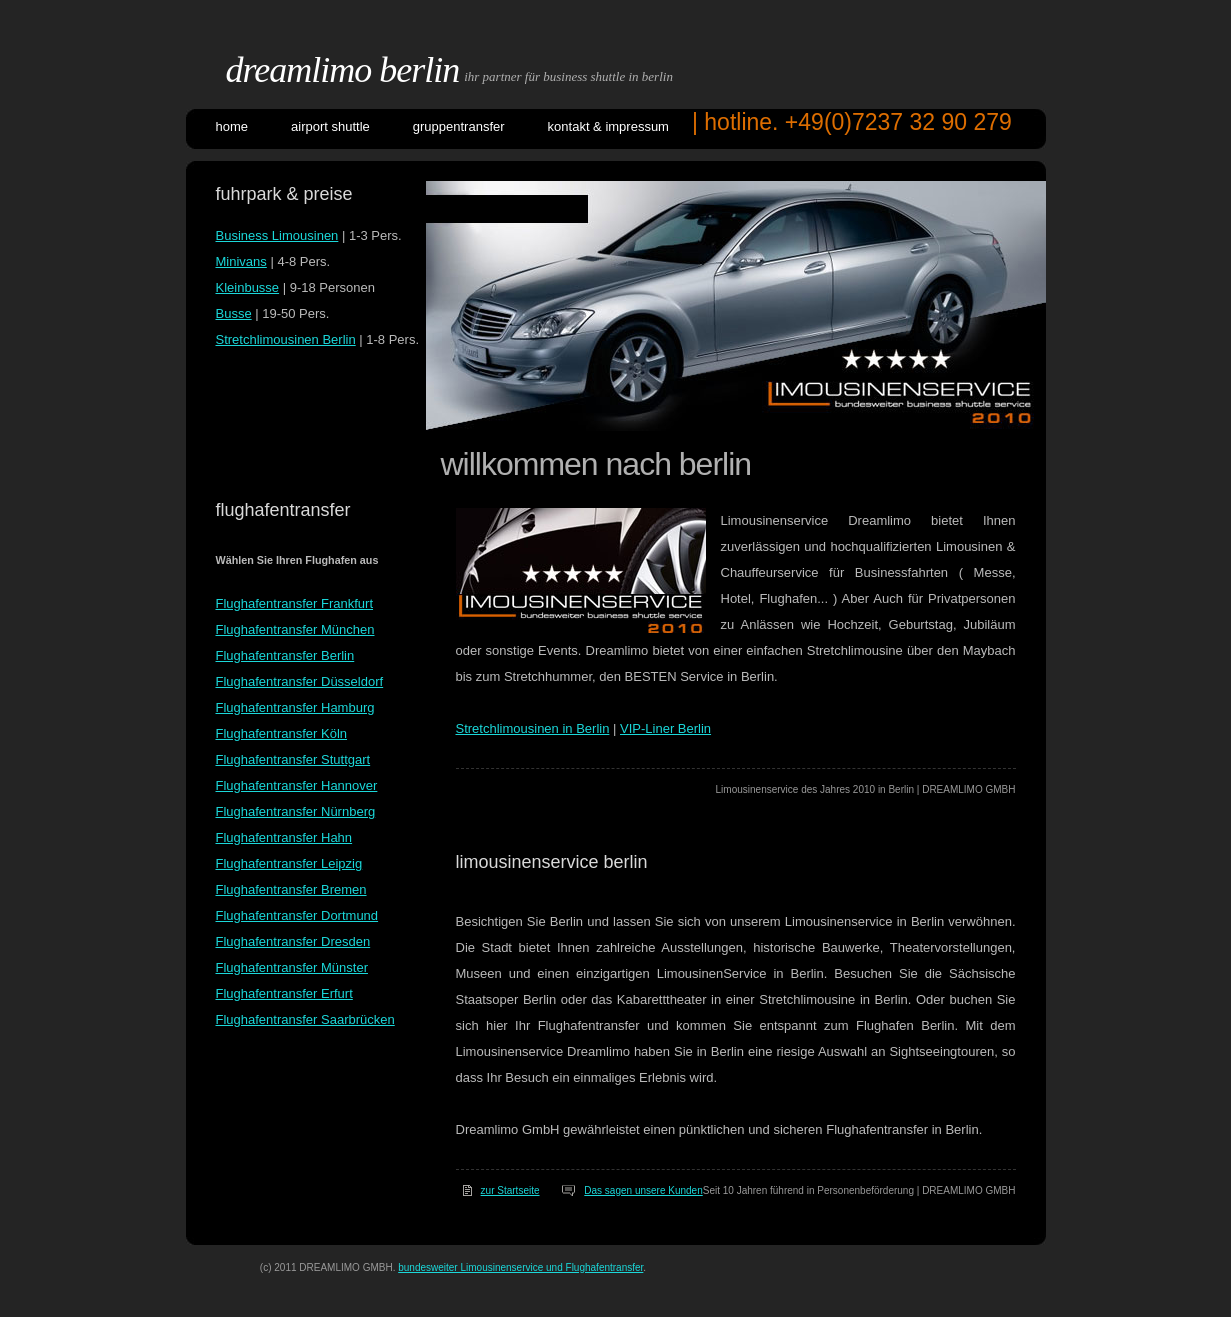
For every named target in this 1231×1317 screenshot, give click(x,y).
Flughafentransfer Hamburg (295, 707)
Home (232, 126)
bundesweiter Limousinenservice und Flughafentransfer (520, 1267)
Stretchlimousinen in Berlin (533, 728)
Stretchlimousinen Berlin (286, 339)
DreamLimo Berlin (343, 70)
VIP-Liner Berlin (665, 728)
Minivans (241, 261)
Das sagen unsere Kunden (643, 1190)
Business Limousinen (277, 235)
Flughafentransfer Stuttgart (293, 759)
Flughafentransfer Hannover (297, 785)
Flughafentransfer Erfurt (284, 993)
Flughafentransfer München (295, 629)
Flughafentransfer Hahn (284, 837)
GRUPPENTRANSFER (459, 126)
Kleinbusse (248, 287)
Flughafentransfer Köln (282, 733)
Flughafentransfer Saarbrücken (305, 1019)
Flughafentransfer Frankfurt (295, 603)
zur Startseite (510, 1190)
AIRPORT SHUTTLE (330, 126)
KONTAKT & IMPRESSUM (608, 126)
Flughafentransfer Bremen (291, 889)
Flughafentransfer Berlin (285, 655)
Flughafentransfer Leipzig (289, 863)
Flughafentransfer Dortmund (297, 915)
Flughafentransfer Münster (292, 967)
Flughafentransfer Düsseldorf (300, 681)
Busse (234, 313)
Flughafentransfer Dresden (293, 941)
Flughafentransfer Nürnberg (296, 811)
